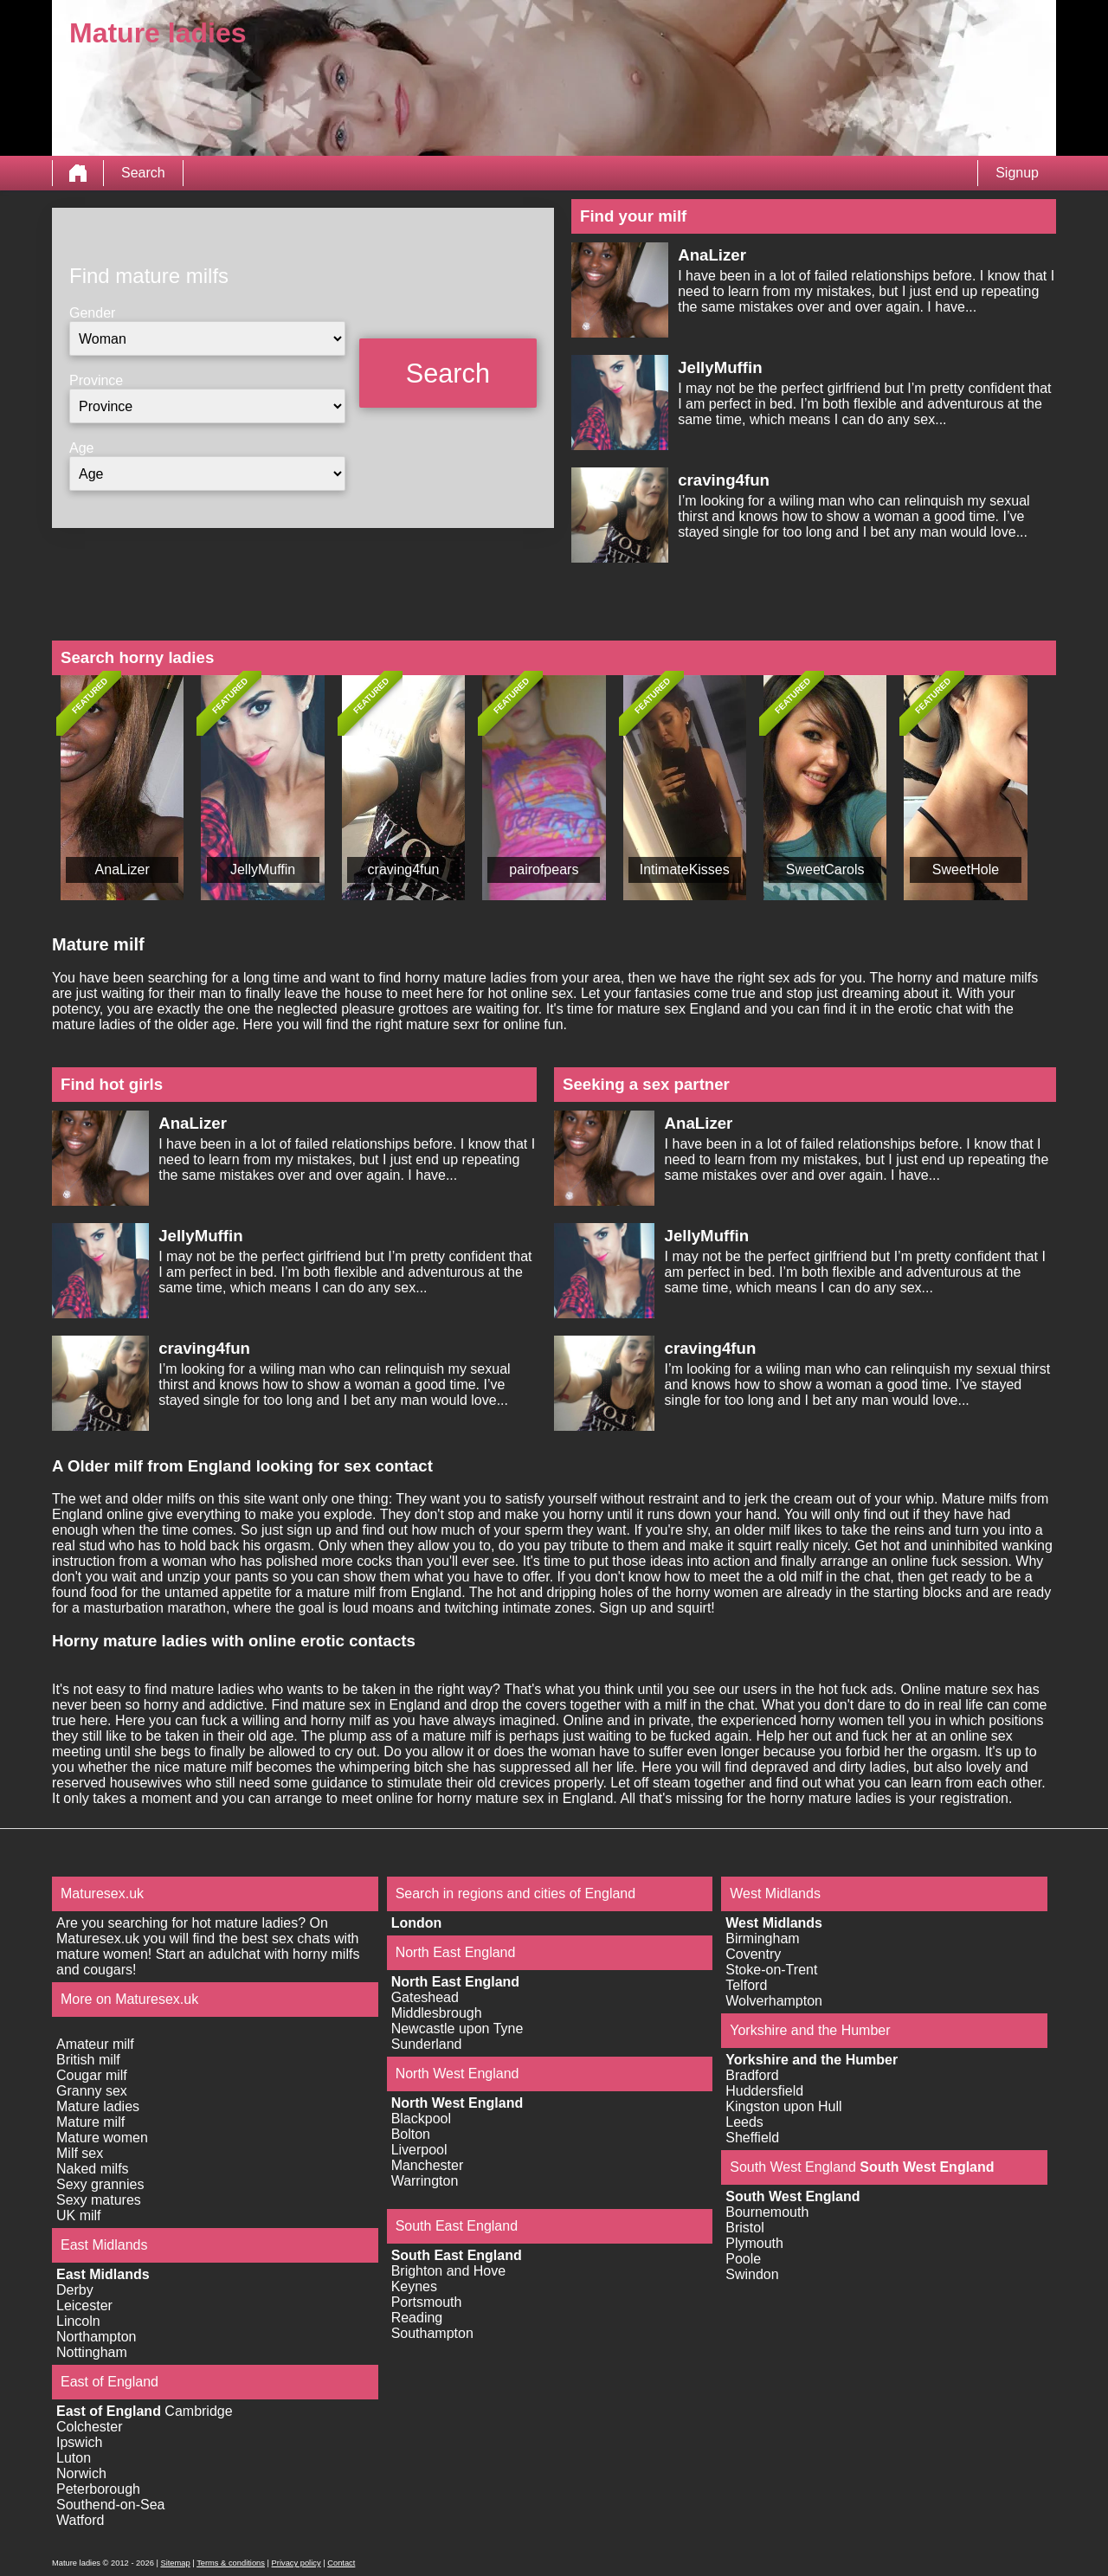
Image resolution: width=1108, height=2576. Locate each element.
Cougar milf (91, 2075)
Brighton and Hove (448, 2271)
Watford (80, 2520)
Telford (746, 1985)
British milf (88, 2059)
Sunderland (426, 2044)
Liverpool (419, 2149)
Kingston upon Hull (783, 2106)
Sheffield (752, 2137)
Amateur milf (95, 2044)
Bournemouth (766, 2212)
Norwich (81, 2473)
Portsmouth (426, 2302)
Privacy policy (296, 2563)
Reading (417, 2317)
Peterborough (98, 2489)
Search (143, 172)
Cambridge (198, 2411)
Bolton (410, 2134)
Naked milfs (92, 2168)
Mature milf (90, 2122)
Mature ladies (97, 2106)
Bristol (744, 2227)
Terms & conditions (230, 2563)
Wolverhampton (773, 2000)
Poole (743, 2258)
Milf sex (79, 2153)
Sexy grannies (100, 2184)
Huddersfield (764, 2090)
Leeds (744, 2122)
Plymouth (754, 2243)
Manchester (427, 2165)
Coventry (753, 1954)
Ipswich (79, 2442)
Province (96, 380)
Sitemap (175, 2563)
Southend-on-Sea (110, 2504)
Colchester (89, 2426)
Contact (341, 2563)
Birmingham (762, 1938)
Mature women (102, 2137)
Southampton (432, 2333)
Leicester (84, 2305)
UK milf (78, 2215)
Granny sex (91, 2090)
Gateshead (425, 1997)
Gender (92, 313)
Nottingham (91, 2352)
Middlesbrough (436, 2013)
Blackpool (421, 2118)
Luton (73, 2457)
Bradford (751, 2075)
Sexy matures (98, 2200)
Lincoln (78, 2321)
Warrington (425, 2181)
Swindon (751, 2274)
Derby (74, 2290)
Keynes (414, 2286)
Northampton (96, 2336)
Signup (1017, 172)
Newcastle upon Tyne (457, 2028)
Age (81, 448)
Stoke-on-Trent (771, 1969)
